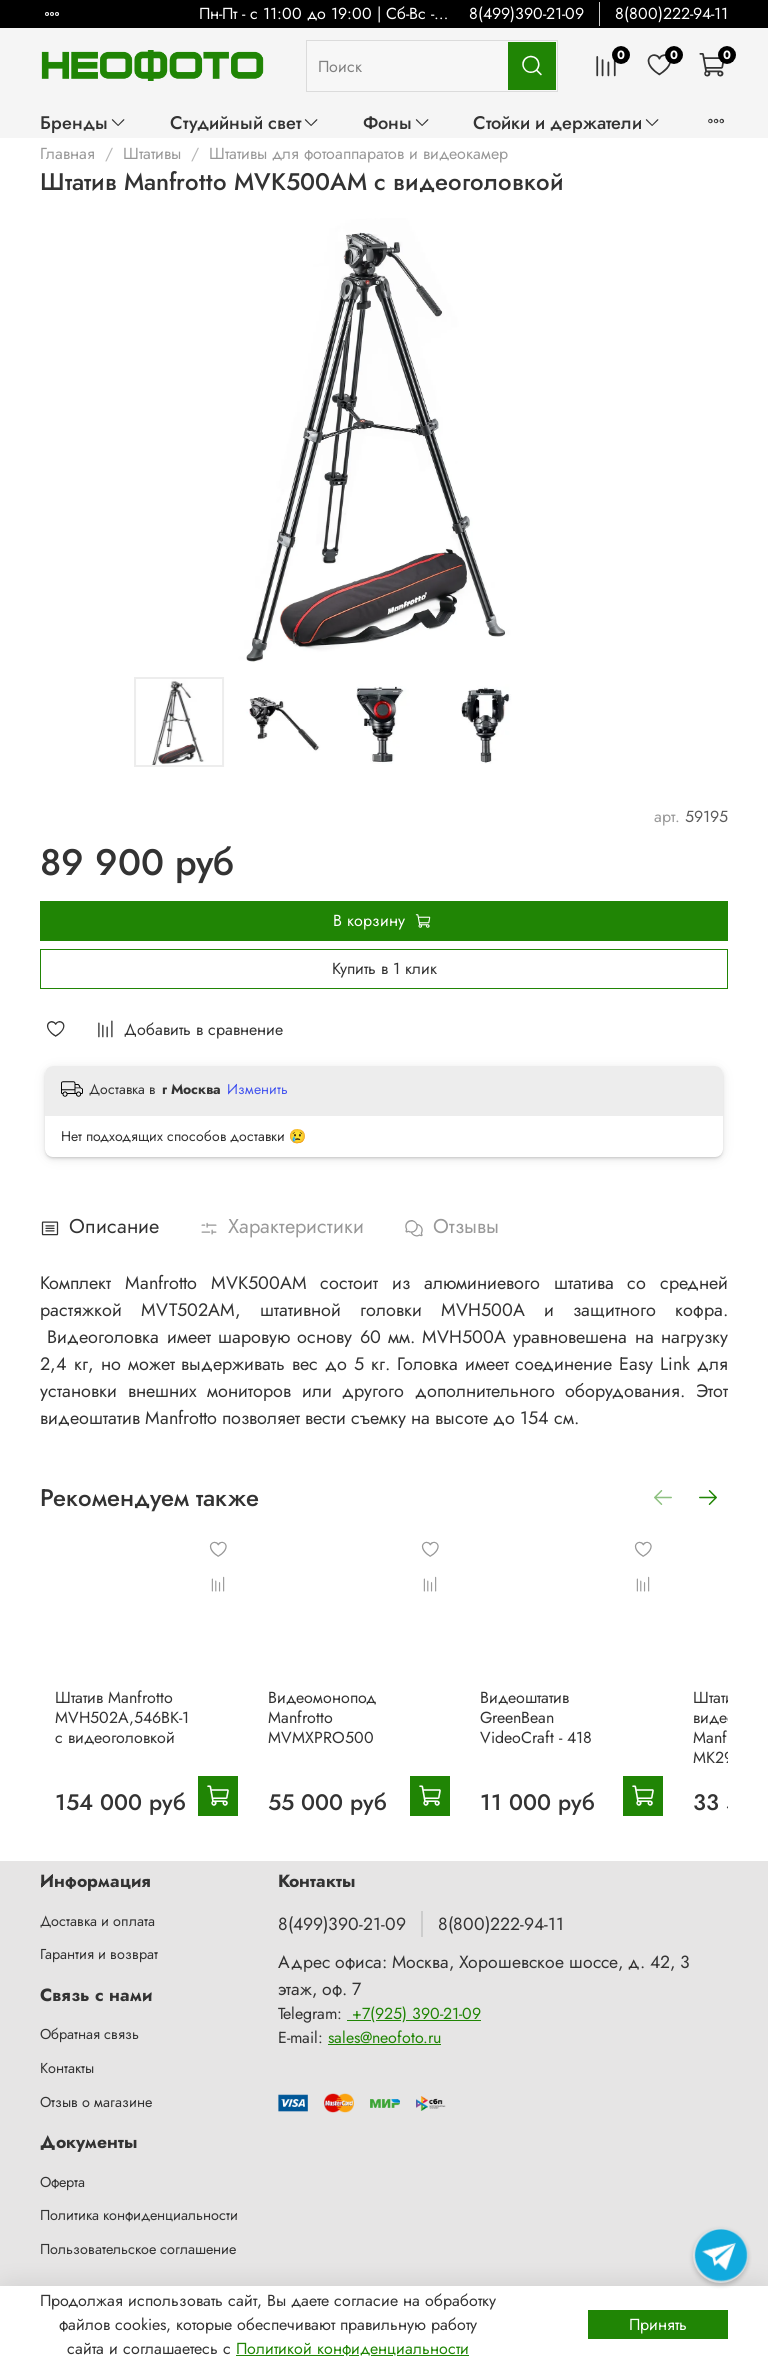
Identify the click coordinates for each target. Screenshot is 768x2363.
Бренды (83, 122)
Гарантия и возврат (99, 1955)
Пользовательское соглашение (138, 2249)
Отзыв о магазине (96, 2102)
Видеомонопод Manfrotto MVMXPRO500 (333, 1704)
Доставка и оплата (97, 1921)
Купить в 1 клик (384, 968)
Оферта (62, 2182)
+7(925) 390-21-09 (414, 2013)
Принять (658, 2324)
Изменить (257, 1089)
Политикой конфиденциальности (352, 2348)
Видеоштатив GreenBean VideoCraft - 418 (535, 1704)
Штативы (152, 153)
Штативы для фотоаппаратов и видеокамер (358, 153)
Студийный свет (245, 122)
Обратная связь (89, 2035)
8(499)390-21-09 (526, 13)
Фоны (397, 122)
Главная (67, 153)
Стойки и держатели (567, 122)
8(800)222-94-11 (671, 13)
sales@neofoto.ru (384, 2037)
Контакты (67, 2068)
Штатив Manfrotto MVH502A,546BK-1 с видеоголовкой (142, 1714)
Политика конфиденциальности (139, 2216)
